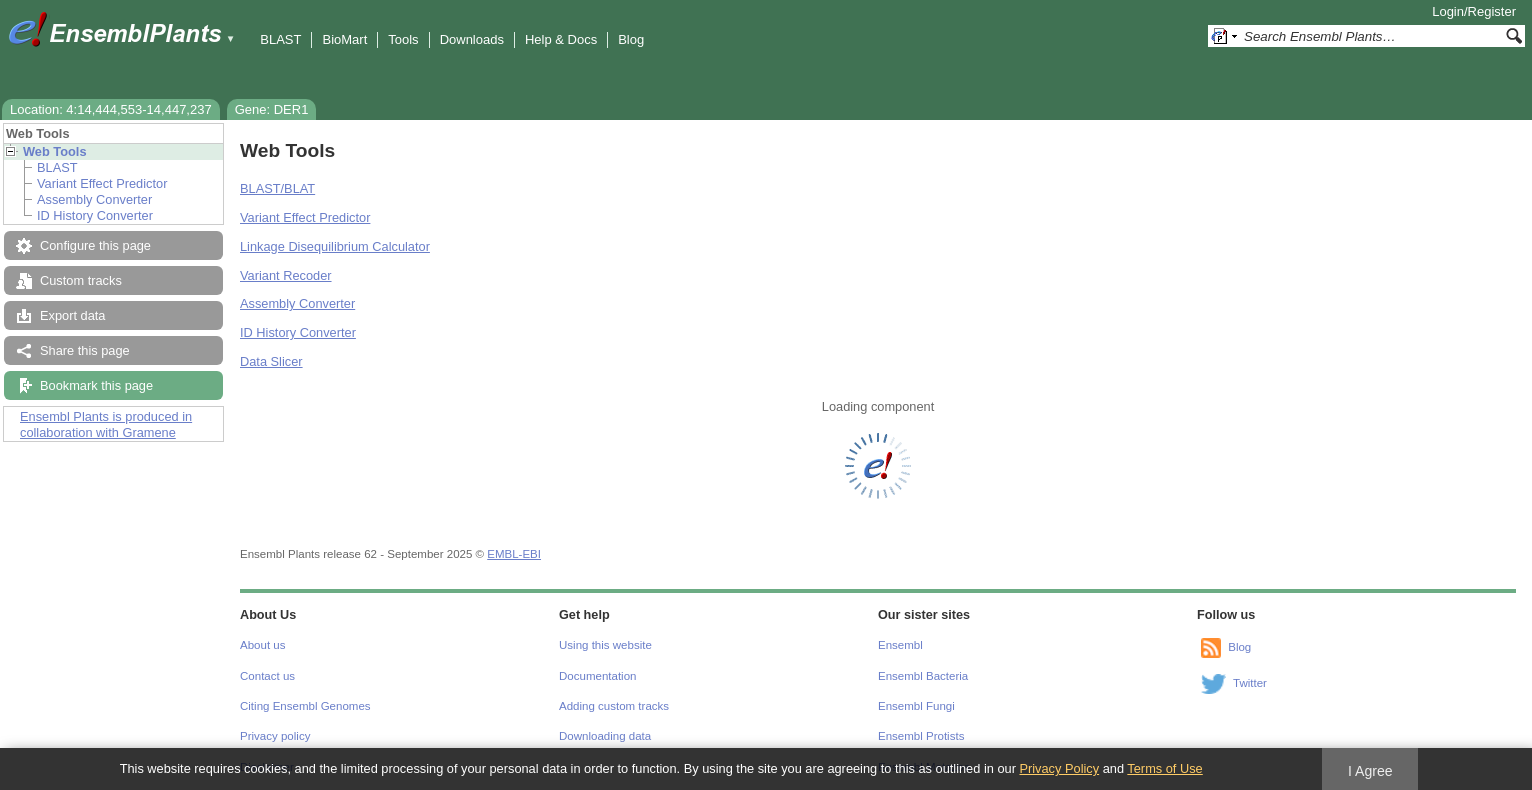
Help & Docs (561, 39)
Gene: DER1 (272, 109)
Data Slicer (271, 361)
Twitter (1250, 683)
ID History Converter (95, 215)
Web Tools (55, 151)
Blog (631, 39)
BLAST (280, 39)
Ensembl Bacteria (923, 676)
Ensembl (900, 645)
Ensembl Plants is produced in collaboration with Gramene (106, 424)
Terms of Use (1164, 768)
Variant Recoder (286, 275)
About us (262, 645)
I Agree (1370, 771)
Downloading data (605, 736)
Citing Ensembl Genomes (305, 706)
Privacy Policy (1059, 768)
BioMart (344, 39)
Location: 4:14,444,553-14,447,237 (111, 109)
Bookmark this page (96, 385)
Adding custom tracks (614, 706)
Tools (403, 39)
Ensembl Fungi (916, 706)
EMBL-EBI (514, 554)
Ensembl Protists (921, 736)
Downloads (472, 39)
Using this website (605, 645)
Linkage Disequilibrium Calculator (335, 246)
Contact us (267, 676)
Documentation (597, 676)
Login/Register (1474, 11)
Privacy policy (275, 736)
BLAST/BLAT (277, 188)
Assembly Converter (94, 199)
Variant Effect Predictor (102, 183)
